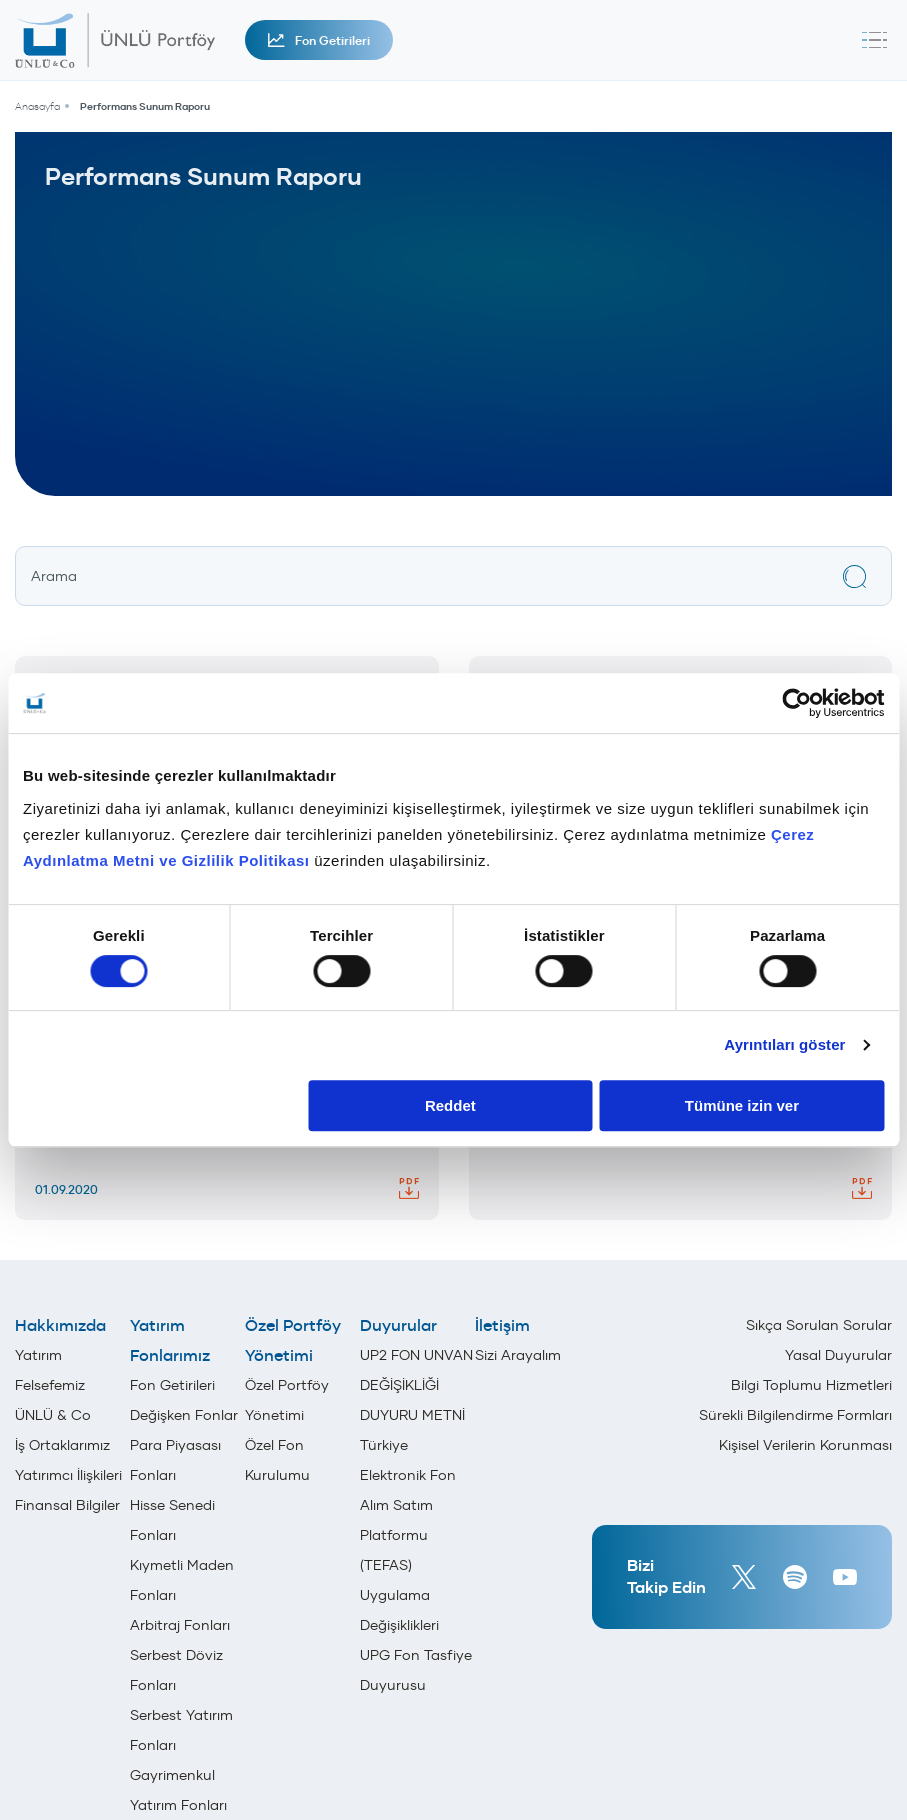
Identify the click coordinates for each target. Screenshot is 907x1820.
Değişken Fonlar (184, 1415)
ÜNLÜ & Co (53, 1415)
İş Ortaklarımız (62, 1445)
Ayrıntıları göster (784, 1044)
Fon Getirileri (319, 40)
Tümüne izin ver (742, 1105)
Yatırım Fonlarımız (170, 1340)
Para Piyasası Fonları (175, 1460)
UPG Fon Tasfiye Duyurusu (416, 1670)
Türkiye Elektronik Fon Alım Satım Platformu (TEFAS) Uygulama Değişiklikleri (408, 1535)
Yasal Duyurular (838, 1355)
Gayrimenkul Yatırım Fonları (178, 1790)
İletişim (502, 1325)
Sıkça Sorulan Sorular (819, 1325)
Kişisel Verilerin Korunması (805, 1445)
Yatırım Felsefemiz (50, 1370)
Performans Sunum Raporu (145, 106)
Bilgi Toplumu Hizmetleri (811, 1385)
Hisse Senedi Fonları (172, 1520)
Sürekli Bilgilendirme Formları (795, 1415)
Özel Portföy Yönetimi (293, 1340)
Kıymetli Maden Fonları (182, 1580)
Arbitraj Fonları (180, 1625)
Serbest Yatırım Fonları (181, 1730)
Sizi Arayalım (518, 1355)
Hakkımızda (60, 1325)
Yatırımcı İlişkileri (68, 1475)
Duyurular (398, 1325)
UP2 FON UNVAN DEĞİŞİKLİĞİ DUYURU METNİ (416, 1385)
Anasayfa (37, 106)
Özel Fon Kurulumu (277, 1460)
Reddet (450, 1105)
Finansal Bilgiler (67, 1505)
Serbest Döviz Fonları (176, 1670)
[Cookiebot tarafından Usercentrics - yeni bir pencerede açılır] (796, 703)
